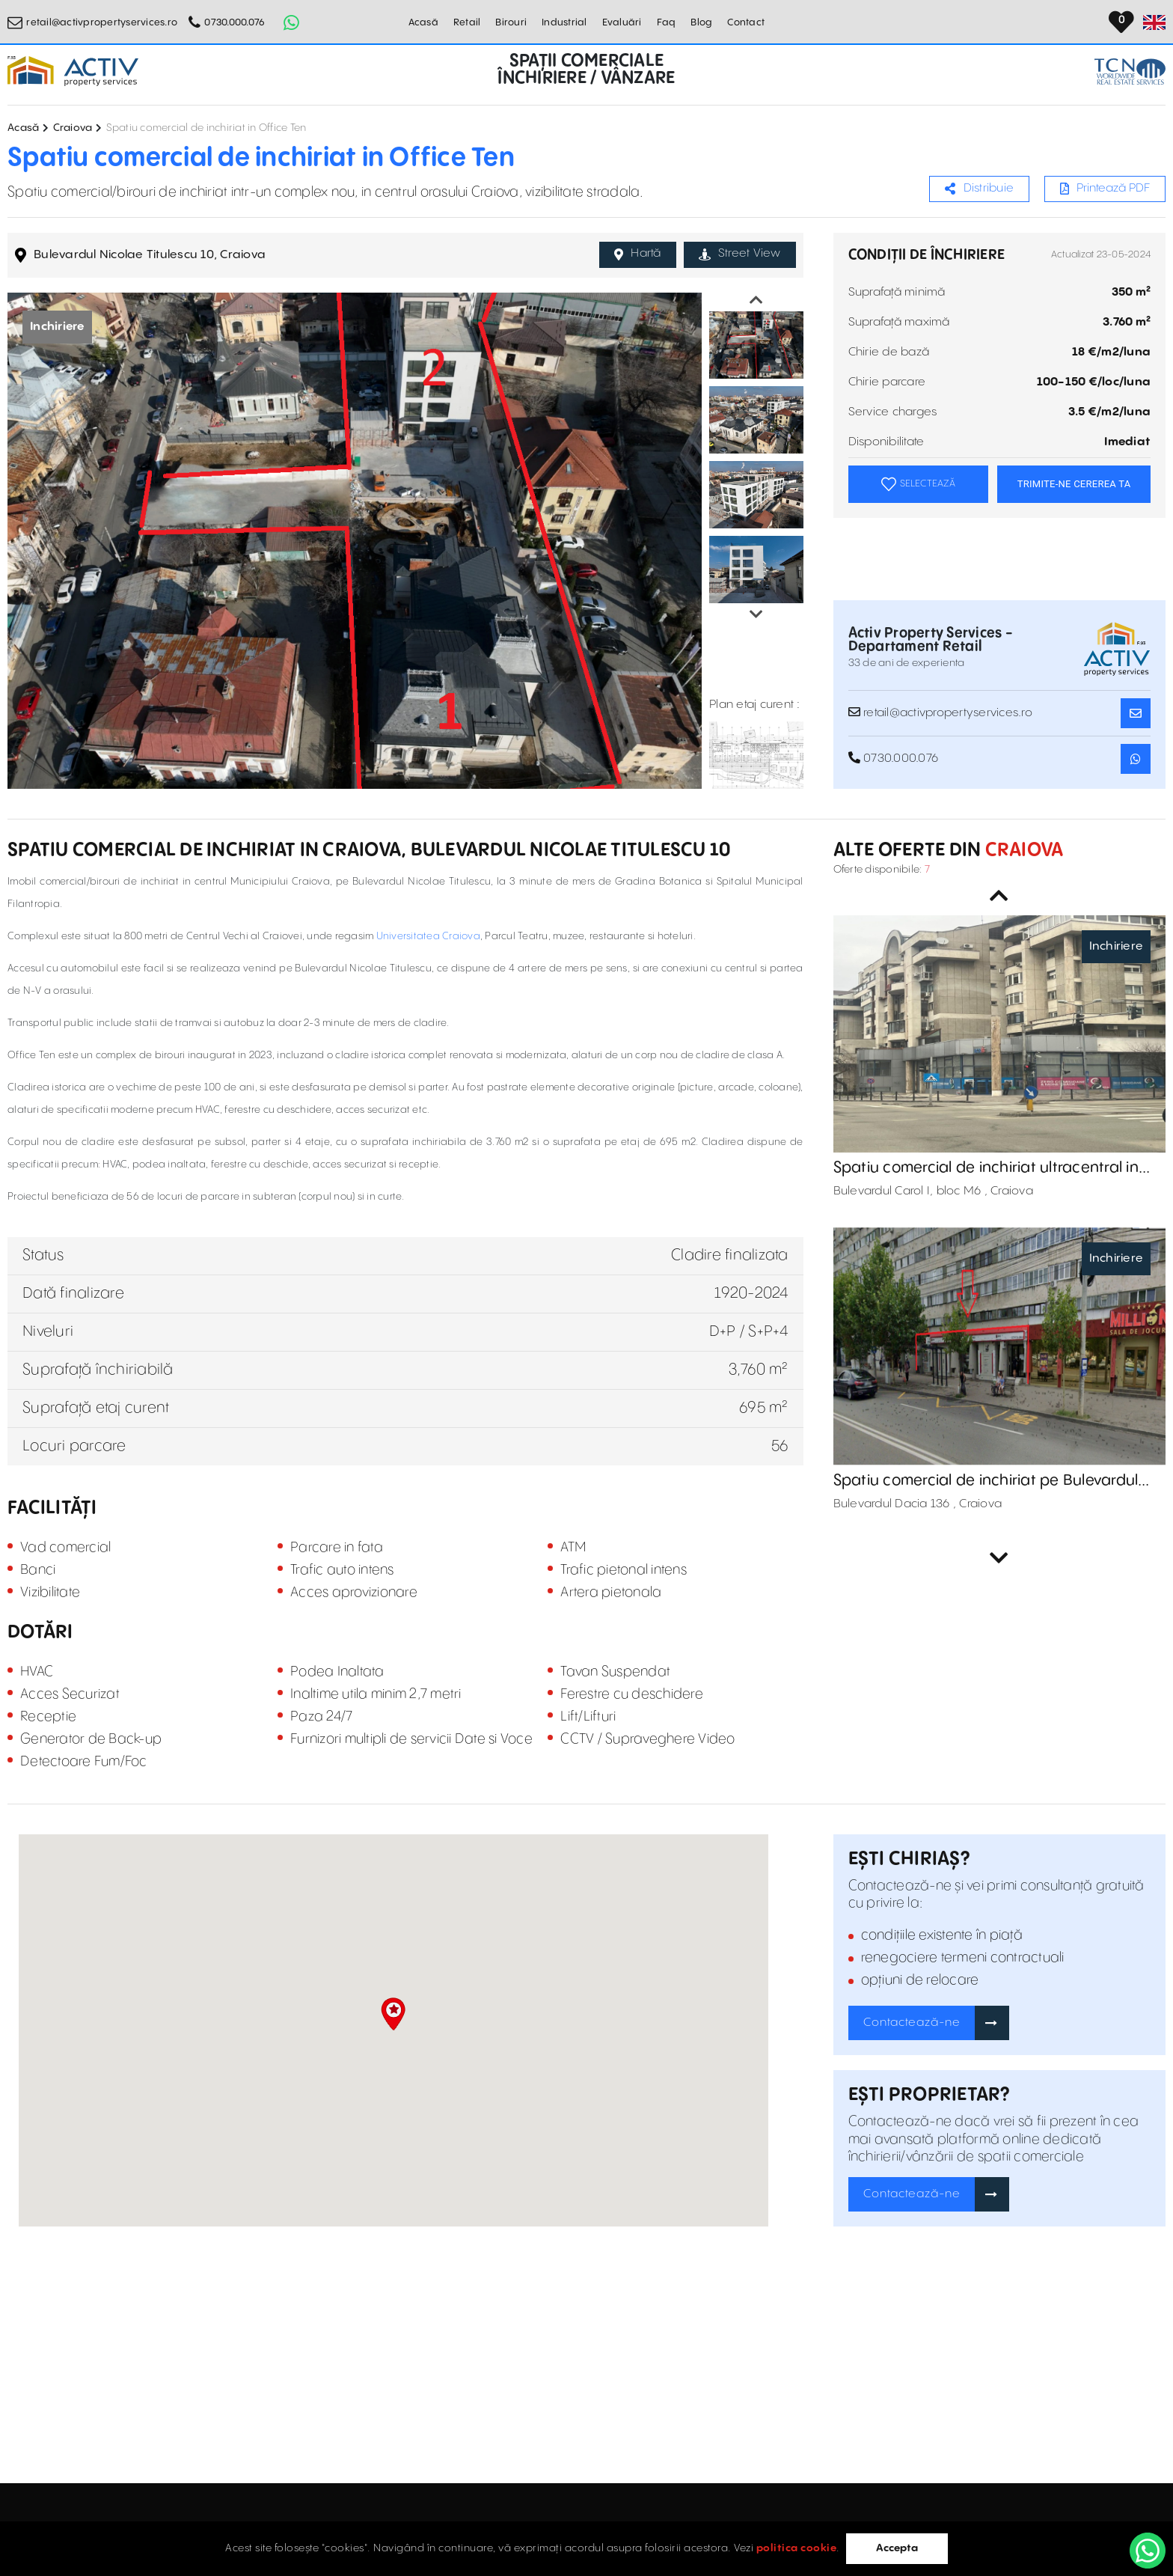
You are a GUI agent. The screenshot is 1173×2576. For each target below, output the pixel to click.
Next (756, 614)
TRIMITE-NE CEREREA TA (1074, 483)
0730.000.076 (234, 22)
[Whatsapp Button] (291, 22)
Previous (756, 300)
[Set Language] (1154, 22)
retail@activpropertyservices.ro (101, 22)
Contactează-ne (912, 2022)
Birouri (511, 22)
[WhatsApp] (1148, 2551)
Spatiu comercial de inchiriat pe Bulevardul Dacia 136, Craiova (986, 1481)
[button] (393, 2013)
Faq (666, 22)
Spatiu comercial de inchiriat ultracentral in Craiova (986, 1168)
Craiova (73, 128)
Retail (467, 22)
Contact (746, 22)
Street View (740, 253)
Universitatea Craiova (428, 936)
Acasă (423, 22)
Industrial (564, 22)
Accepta (897, 2548)
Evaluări (622, 22)
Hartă (637, 253)
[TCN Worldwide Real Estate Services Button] (1130, 71)
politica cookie (796, 2548)
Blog (701, 22)
